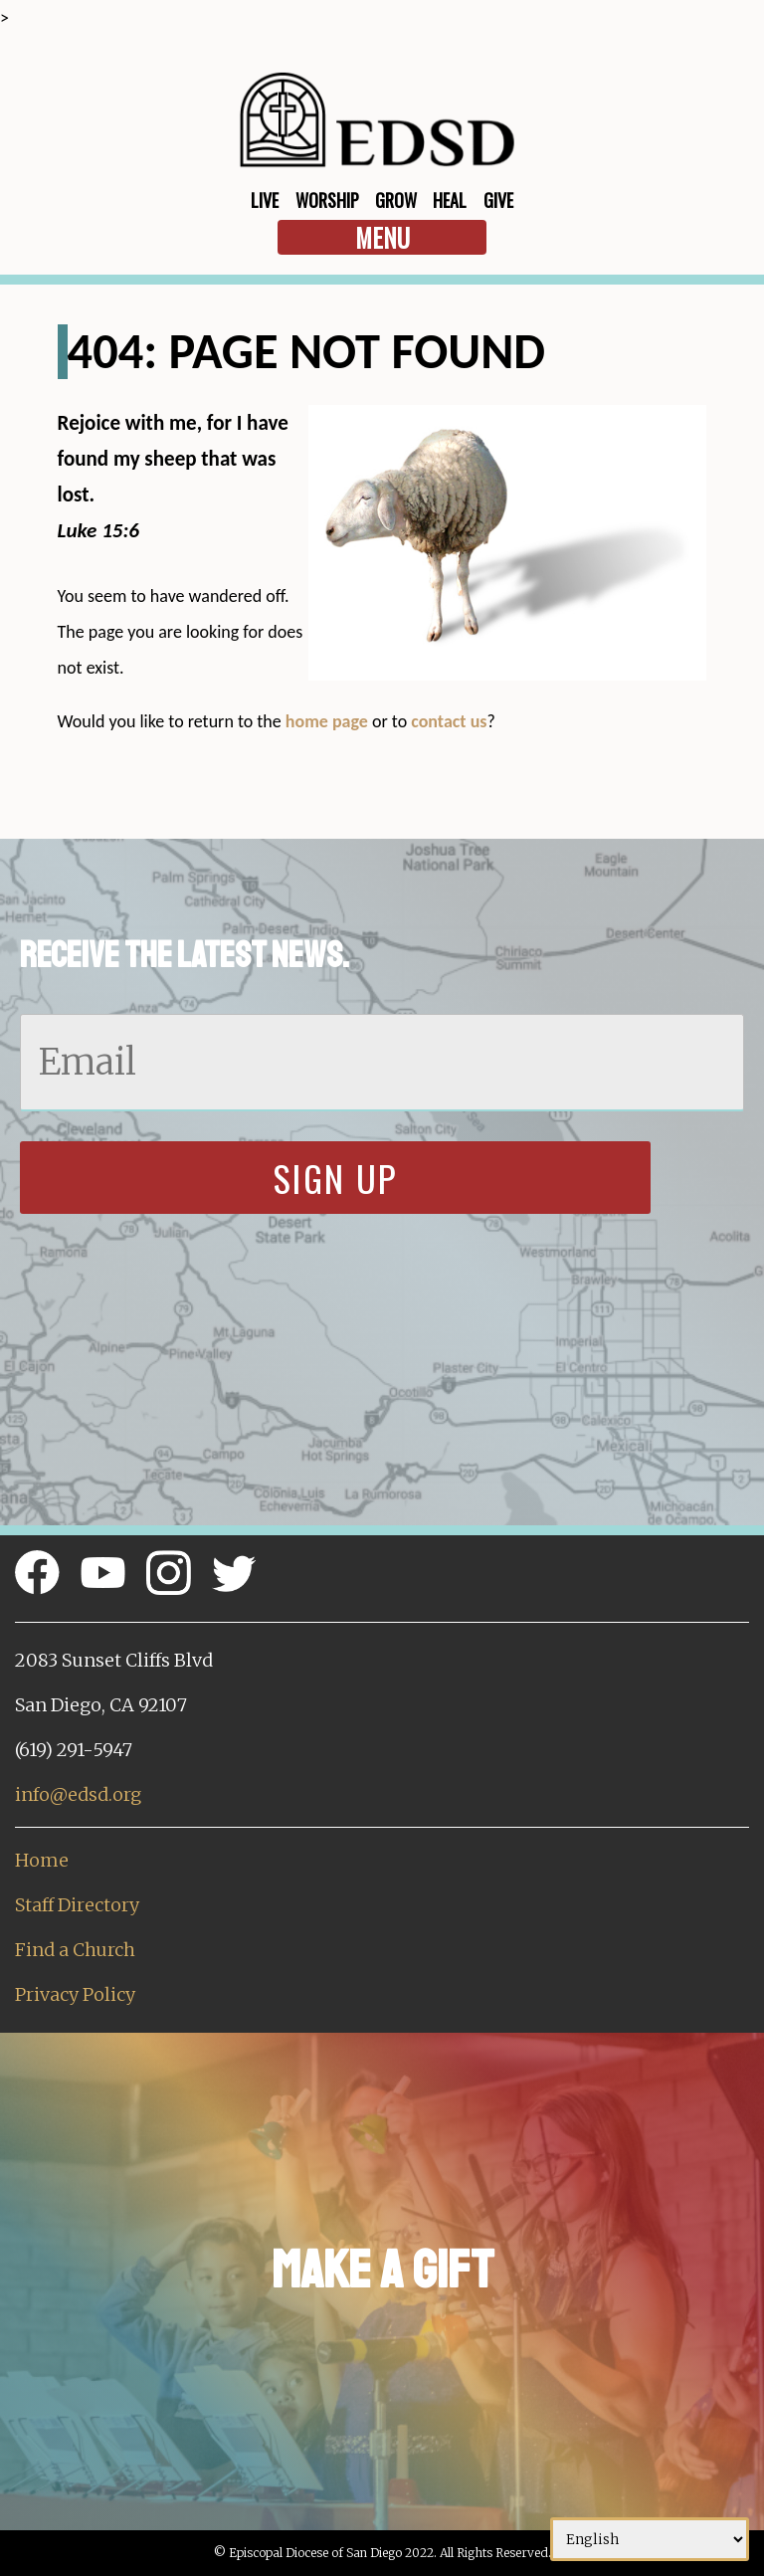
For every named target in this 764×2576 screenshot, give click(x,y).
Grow (396, 200)
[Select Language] (649, 2539)
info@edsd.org (78, 1794)
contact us (448, 721)
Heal (450, 200)
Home (42, 1860)
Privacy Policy (75, 1994)
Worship (327, 200)
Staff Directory (77, 1904)
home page (327, 721)
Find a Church (75, 1949)
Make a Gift (382, 2270)
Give (498, 200)
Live (265, 200)
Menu (382, 237)
